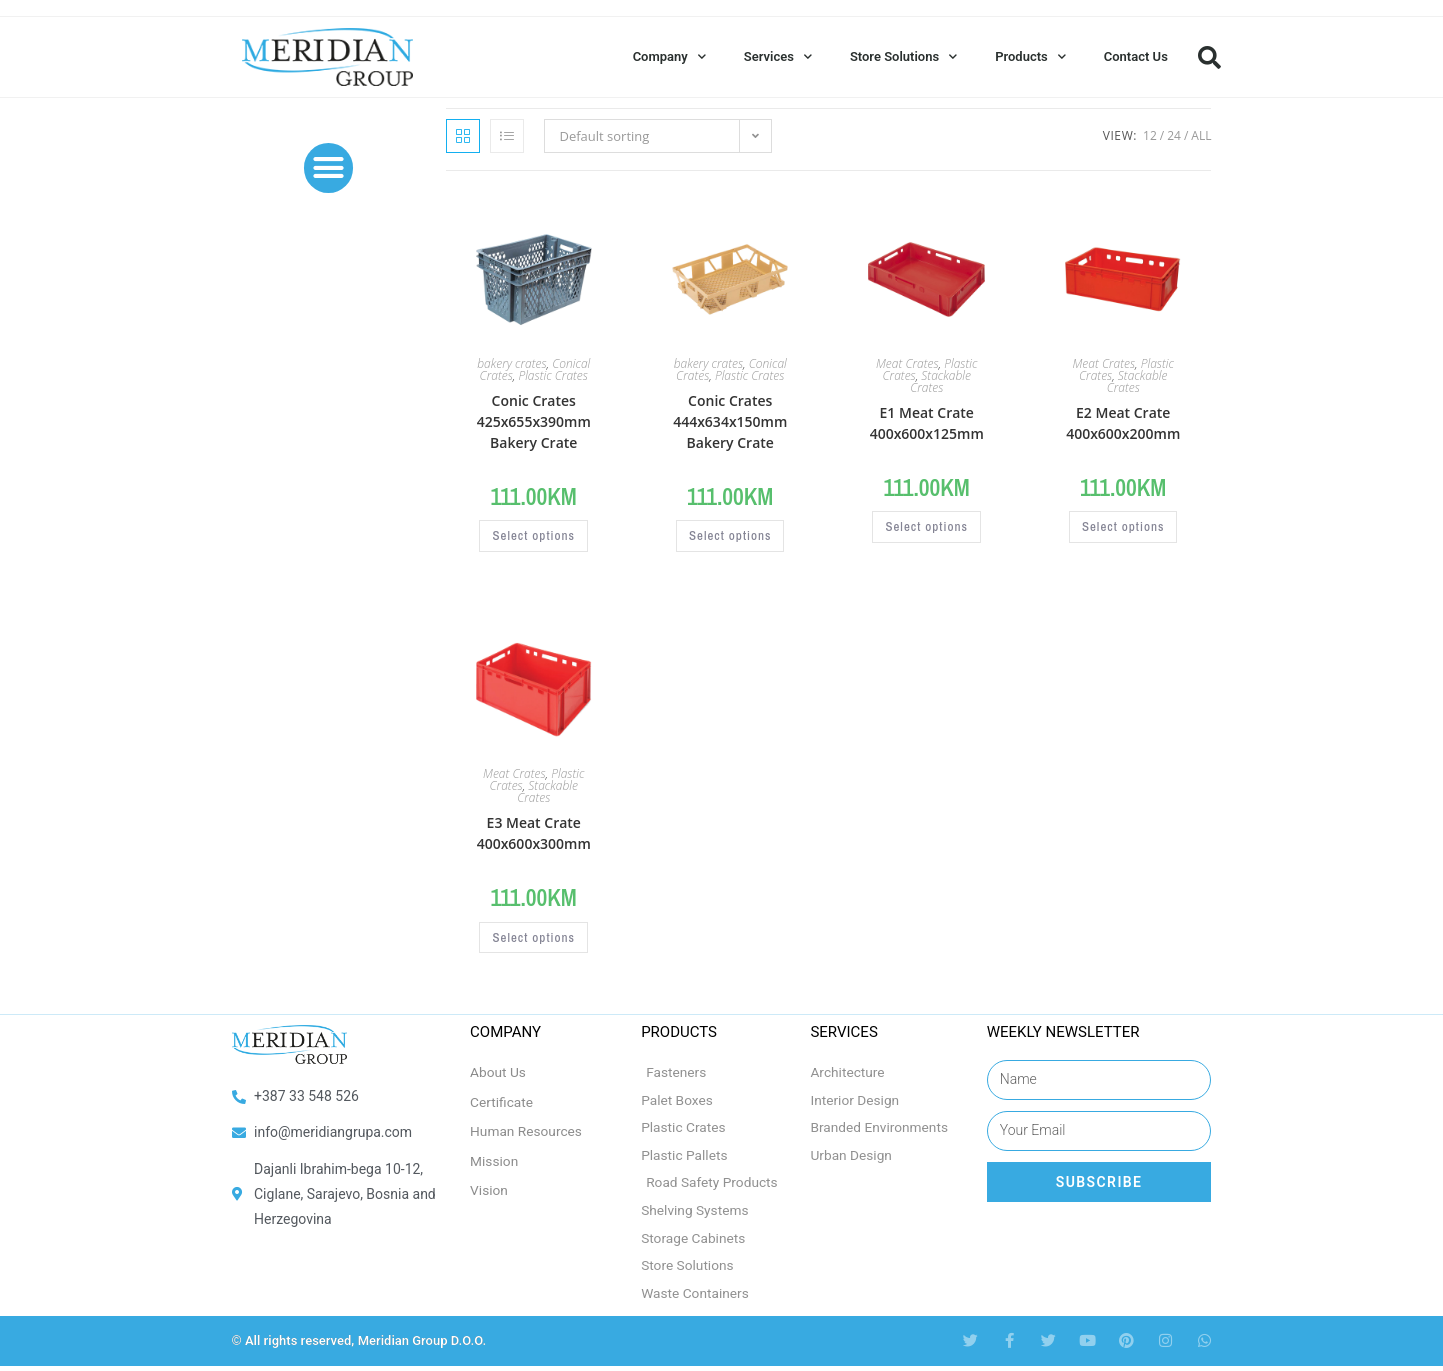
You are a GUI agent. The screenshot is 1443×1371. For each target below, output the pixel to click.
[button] (1210, 57)
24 (1174, 135)
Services (778, 56)
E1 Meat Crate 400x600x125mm (927, 423)
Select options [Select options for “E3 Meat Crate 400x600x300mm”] (534, 938)
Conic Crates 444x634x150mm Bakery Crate (730, 421)
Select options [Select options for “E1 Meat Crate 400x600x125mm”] (927, 528)
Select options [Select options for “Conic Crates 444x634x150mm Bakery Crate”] (730, 537)
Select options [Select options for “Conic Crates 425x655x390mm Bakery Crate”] (534, 537)
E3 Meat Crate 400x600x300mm (534, 833)
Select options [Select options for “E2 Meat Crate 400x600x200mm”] (1123, 528)
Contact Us (1136, 56)
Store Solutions (903, 56)
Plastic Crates (552, 375)
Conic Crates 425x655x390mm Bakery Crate (534, 421)
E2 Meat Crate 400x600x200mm (1123, 423)
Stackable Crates (940, 381)
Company (669, 56)
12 (1150, 135)
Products (1030, 56)
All (1201, 135)
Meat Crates (907, 363)
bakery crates (511, 363)
